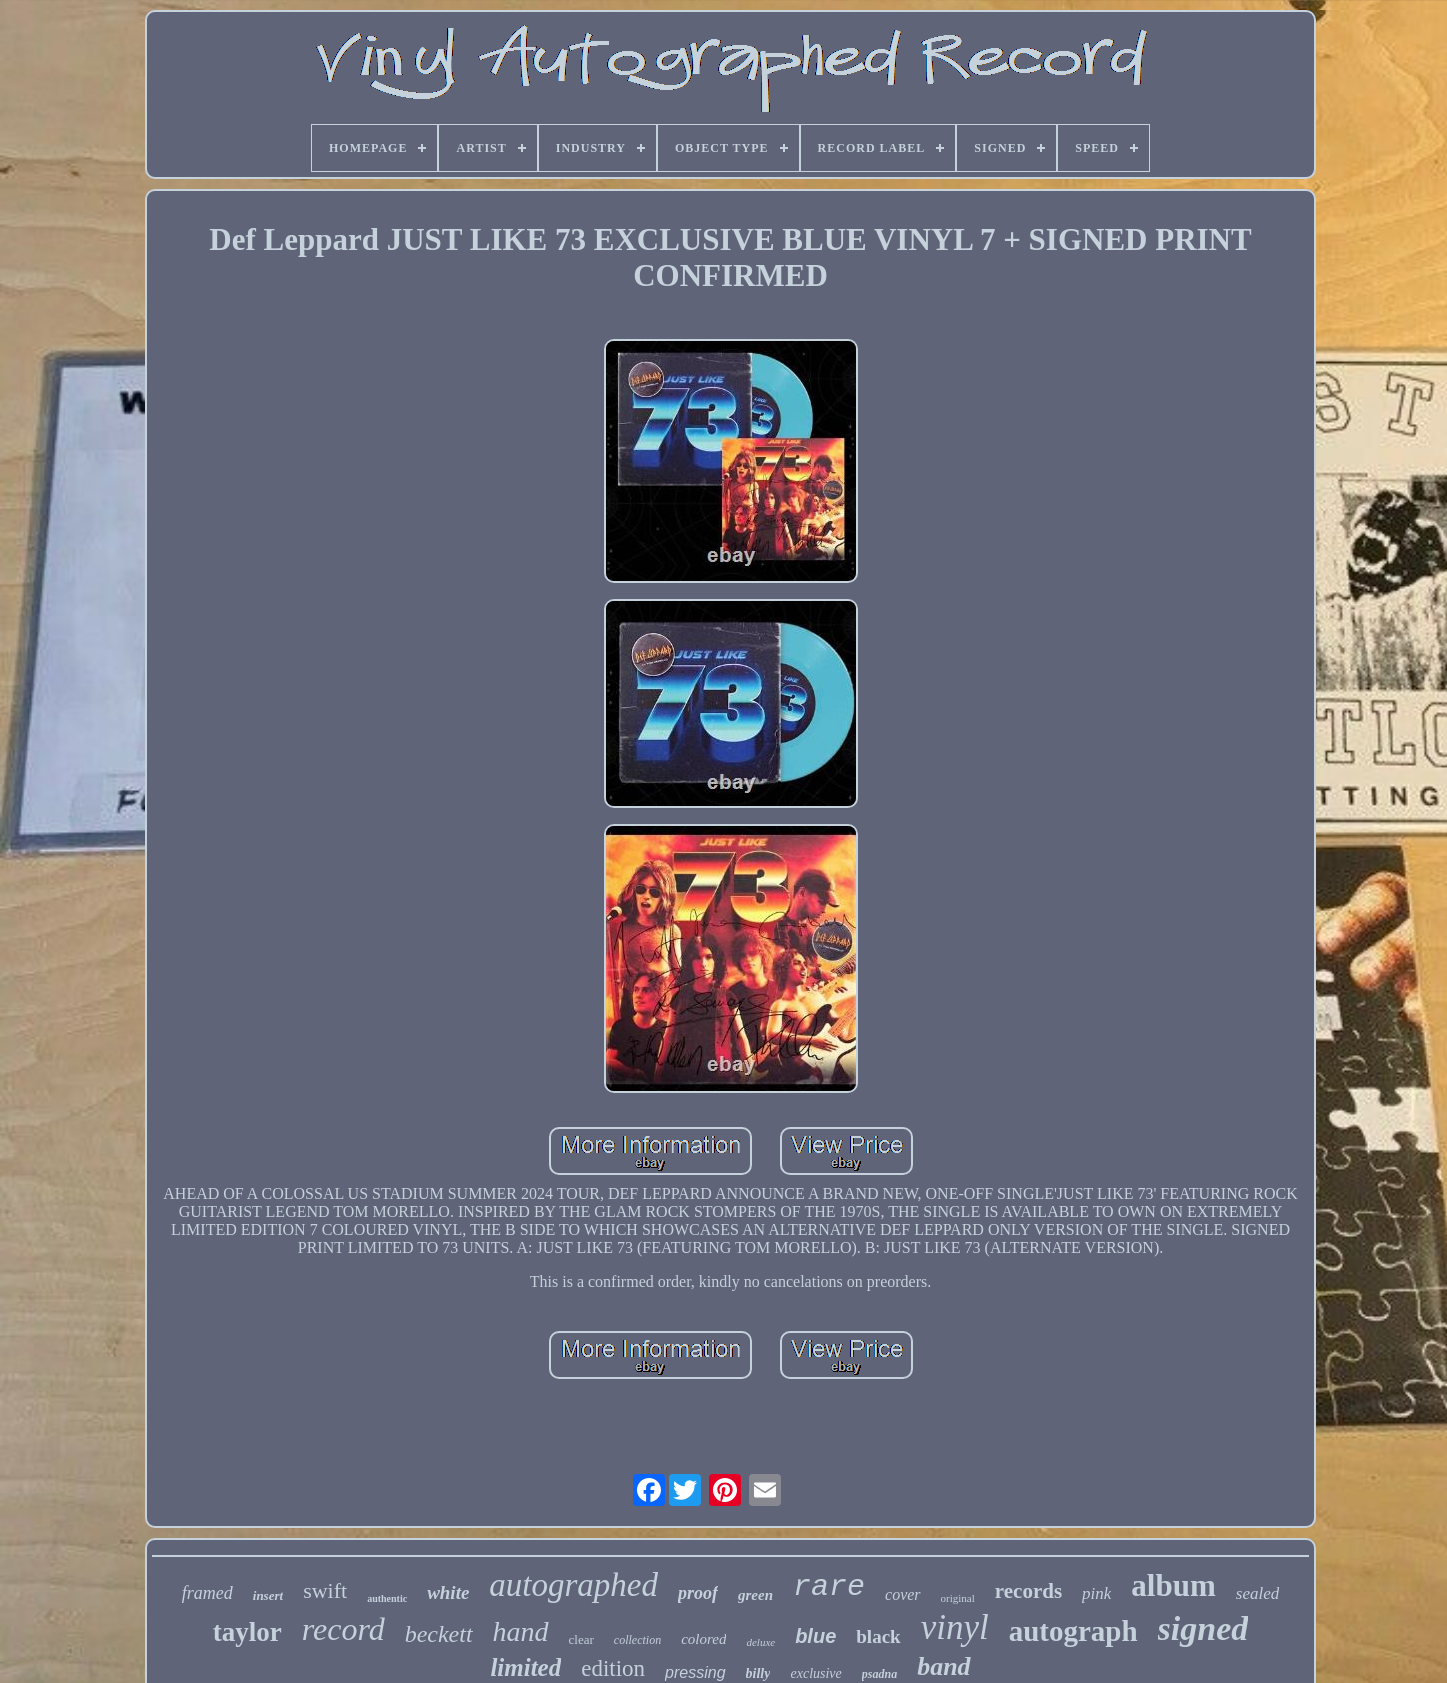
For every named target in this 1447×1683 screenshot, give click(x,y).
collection (637, 1640)
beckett (439, 1634)
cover (903, 1594)
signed (1203, 1628)
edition (613, 1668)
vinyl (955, 1627)
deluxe (760, 1642)
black (878, 1636)
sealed (1257, 1593)
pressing (695, 1672)
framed (207, 1593)
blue (815, 1636)
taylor (247, 1632)
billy (758, 1673)
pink (1096, 1593)
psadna (879, 1674)
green (755, 1595)
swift (325, 1590)
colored (703, 1639)
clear (581, 1639)
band (943, 1666)
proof (698, 1593)
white (448, 1592)
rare (829, 1587)
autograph (1073, 1631)
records (1028, 1591)
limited (525, 1667)
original (958, 1598)
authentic (387, 1598)
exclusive (815, 1673)
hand (521, 1631)
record (343, 1629)
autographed (573, 1585)
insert (268, 1595)
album (1173, 1585)
